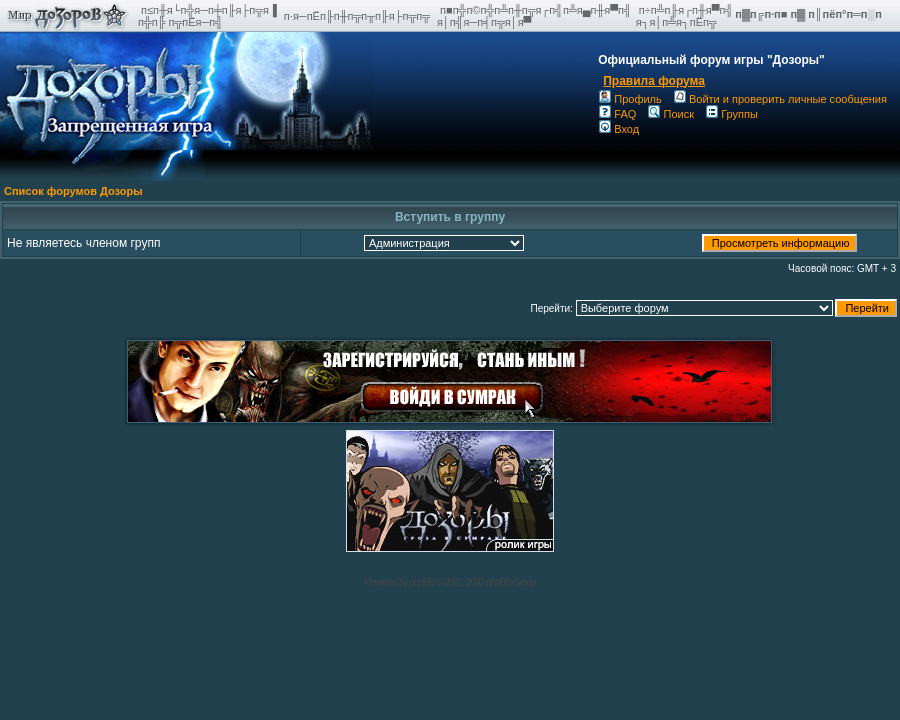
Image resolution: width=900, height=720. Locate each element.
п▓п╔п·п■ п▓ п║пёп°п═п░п (810, 14)
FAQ (617, 114)
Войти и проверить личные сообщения (780, 99)
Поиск (670, 114)
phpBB (421, 582)
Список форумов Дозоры (73, 191)
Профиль (630, 99)
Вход (619, 129)
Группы (732, 114)
